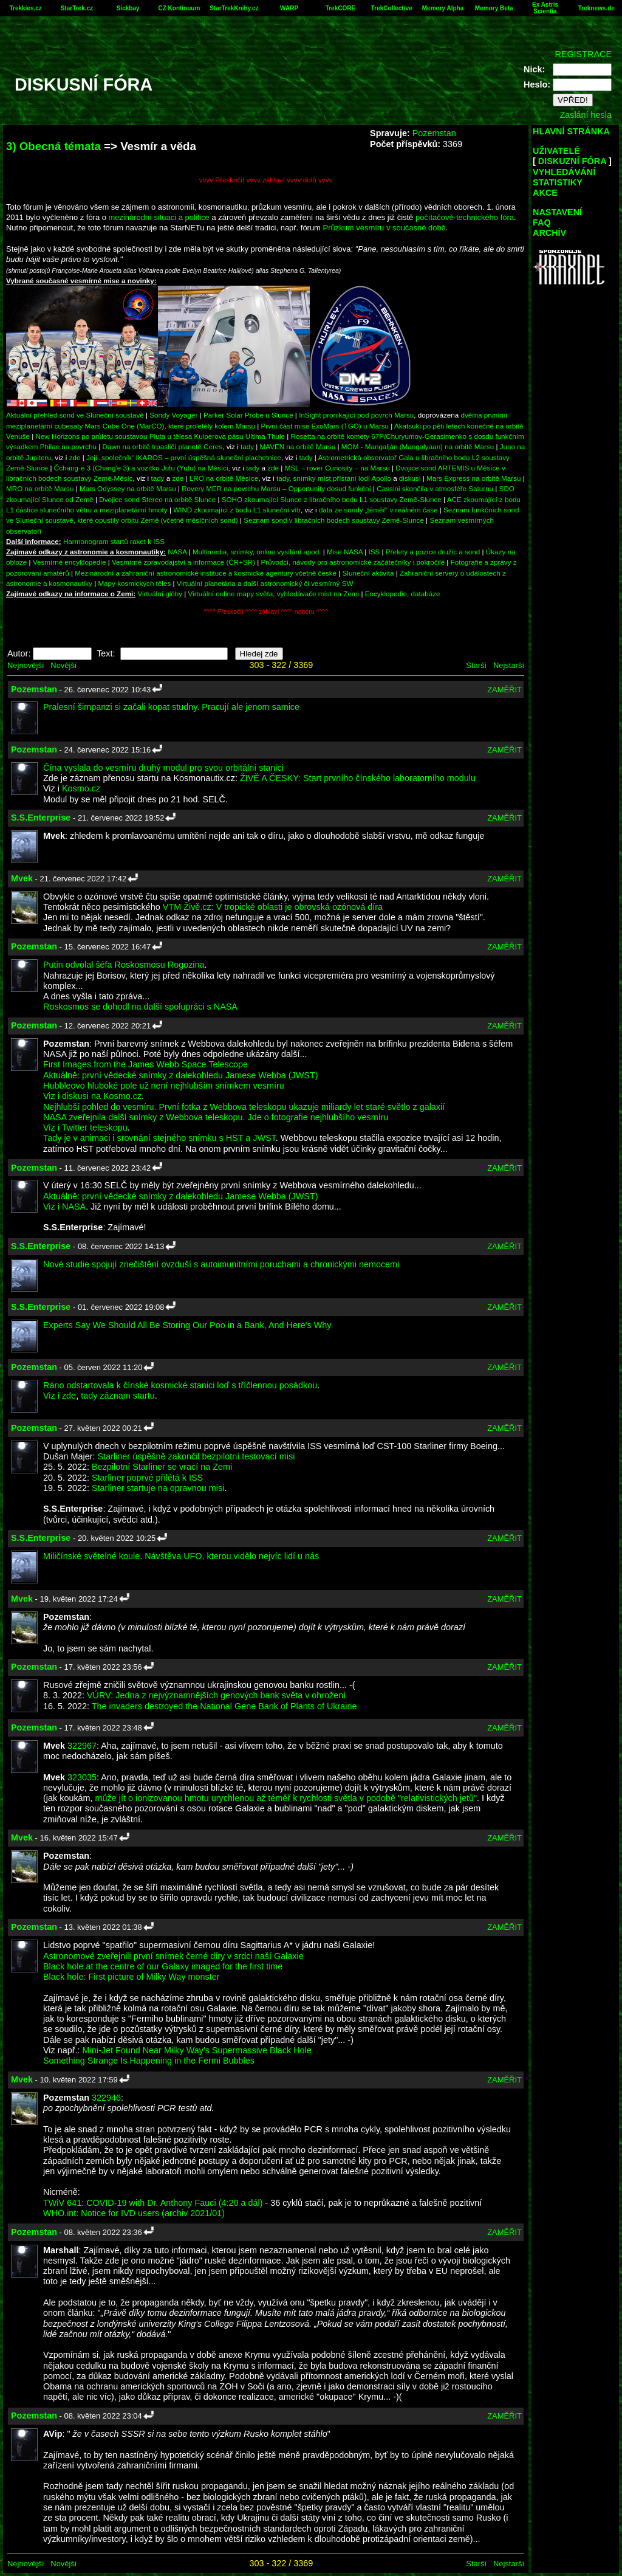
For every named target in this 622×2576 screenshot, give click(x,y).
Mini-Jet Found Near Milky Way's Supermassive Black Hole (197, 2050)
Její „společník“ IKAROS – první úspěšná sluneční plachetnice (183, 457)
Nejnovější (25, 665)
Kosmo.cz (81, 788)
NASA (177, 552)
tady (247, 446)
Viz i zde (59, 1395)
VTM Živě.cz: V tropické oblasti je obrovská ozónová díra (273, 907)
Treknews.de (596, 8)
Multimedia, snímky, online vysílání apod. (257, 552)
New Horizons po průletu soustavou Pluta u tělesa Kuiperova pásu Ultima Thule (160, 436)
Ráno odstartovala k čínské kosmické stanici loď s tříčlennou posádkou (180, 1385)
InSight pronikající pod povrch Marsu (356, 415)
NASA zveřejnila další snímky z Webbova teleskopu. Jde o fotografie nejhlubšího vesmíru (215, 1117)
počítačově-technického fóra (464, 217)
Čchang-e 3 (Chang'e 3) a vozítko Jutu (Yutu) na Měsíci (141, 468)
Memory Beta (494, 8)
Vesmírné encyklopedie (69, 562)
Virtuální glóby (159, 594)
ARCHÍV (549, 233)
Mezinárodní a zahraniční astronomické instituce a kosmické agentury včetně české (206, 573)
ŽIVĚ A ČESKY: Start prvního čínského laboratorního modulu (358, 778)
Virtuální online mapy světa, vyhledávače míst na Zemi (274, 594)
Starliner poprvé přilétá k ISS (147, 1478)
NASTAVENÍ (557, 212)
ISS (374, 552)
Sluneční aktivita (368, 573)
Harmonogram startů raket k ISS (114, 541)
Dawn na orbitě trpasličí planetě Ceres (163, 446)
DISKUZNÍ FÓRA (572, 161)
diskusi (410, 478)
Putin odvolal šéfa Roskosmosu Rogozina (124, 964)
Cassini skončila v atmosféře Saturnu (435, 488)
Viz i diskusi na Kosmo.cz (92, 1096)
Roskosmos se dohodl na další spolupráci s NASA (140, 1006)
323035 (82, 1777)
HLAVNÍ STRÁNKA (571, 131)
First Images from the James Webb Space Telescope (145, 1064)
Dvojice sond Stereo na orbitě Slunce (157, 499)
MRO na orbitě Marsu (39, 488)
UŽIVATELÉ (556, 151)
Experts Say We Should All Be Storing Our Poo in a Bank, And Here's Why (187, 1325)
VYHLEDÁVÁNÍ (564, 172)
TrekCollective (391, 8)
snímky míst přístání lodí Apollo (342, 478)
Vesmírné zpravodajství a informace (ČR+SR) (183, 562)
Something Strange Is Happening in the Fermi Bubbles (149, 2060)
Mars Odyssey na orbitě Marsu (128, 488)
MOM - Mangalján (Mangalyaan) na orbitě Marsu (417, 446)
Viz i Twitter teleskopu (85, 1127)
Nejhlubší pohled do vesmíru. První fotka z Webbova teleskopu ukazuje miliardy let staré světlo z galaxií (244, 1107)
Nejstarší (508, 665)
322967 (82, 1746)
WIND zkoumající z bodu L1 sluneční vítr (237, 510)
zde (75, 457)
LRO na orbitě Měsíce (224, 478)
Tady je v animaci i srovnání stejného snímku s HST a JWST (159, 1138)
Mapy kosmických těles (134, 583)
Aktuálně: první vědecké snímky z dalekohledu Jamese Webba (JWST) (180, 1075)
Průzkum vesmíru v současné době (384, 227)
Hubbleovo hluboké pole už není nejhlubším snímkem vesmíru (163, 1085)
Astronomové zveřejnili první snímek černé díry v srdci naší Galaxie (173, 1956)
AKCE (545, 193)
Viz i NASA (64, 1206)
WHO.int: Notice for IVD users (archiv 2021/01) (134, 2213)
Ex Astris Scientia (545, 8)
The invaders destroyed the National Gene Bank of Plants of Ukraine (224, 1706)
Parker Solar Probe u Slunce (248, 415)
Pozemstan (434, 133)
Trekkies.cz (25, 8)
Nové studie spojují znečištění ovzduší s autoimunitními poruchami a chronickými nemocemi (221, 1264)
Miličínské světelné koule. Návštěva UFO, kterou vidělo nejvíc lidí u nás (181, 1556)
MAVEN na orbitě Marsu (298, 446)
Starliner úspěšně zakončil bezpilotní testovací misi (196, 1456)
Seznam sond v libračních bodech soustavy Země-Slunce (334, 520)
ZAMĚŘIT (504, 689)
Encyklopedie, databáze (402, 594)
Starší (476, 665)
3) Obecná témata (53, 146)
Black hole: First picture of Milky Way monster (131, 1977)
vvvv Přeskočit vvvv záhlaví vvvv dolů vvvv (266, 180)
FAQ (542, 222)
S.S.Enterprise (40, 817)
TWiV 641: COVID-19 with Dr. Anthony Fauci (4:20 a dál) (153, 2203)
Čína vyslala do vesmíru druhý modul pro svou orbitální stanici (163, 768)
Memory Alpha (443, 8)
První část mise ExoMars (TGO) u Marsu (325, 426)
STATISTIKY (558, 182)
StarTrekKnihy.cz (234, 8)
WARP (289, 8)
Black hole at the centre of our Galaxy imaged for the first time (162, 1966)
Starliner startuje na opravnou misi (158, 1488)
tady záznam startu (118, 1395)
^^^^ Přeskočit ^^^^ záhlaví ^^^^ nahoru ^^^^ (265, 611)
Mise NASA (345, 552)
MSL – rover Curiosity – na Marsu (337, 468)
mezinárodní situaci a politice (159, 217)
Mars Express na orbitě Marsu (473, 478)
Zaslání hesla (585, 115)
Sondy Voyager (173, 415)
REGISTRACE (583, 54)
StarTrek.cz (77, 8)
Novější (63, 665)
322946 (106, 2097)
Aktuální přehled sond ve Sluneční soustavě (75, 415)
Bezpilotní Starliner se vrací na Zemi (162, 1467)
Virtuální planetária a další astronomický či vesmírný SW (265, 583)
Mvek (22, 878)
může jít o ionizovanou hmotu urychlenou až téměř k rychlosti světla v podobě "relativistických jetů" (286, 1798)
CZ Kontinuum (179, 8)
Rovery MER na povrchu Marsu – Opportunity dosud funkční (276, 488)
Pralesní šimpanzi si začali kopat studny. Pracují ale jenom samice (171, 707)
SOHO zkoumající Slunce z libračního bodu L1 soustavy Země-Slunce (332, 499)
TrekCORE (340, 8)
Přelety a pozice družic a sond (434, 552)
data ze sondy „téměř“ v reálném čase (378, 510)
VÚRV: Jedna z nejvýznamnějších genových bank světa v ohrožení (216, 1695)
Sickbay (128, 8)
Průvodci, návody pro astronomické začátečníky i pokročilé (353, 562)
